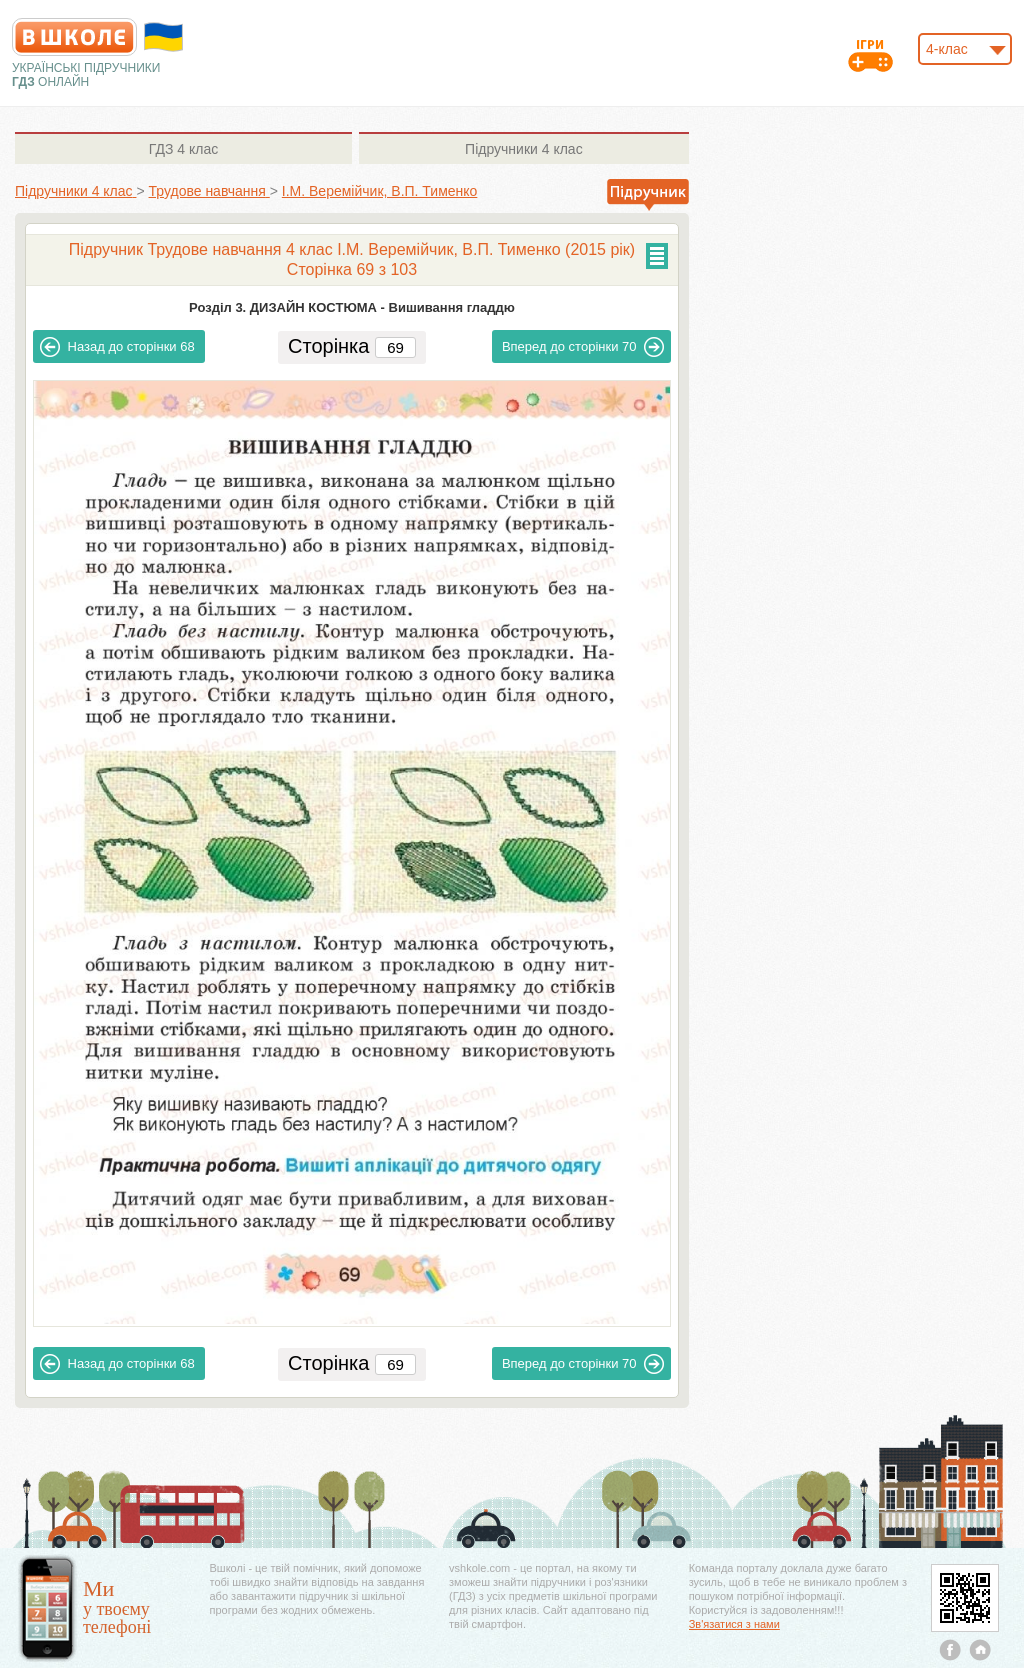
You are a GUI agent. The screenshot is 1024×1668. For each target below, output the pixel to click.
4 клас (183, 149)
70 (583, 347)
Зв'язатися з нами (734, 1624)
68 (117, 347)
